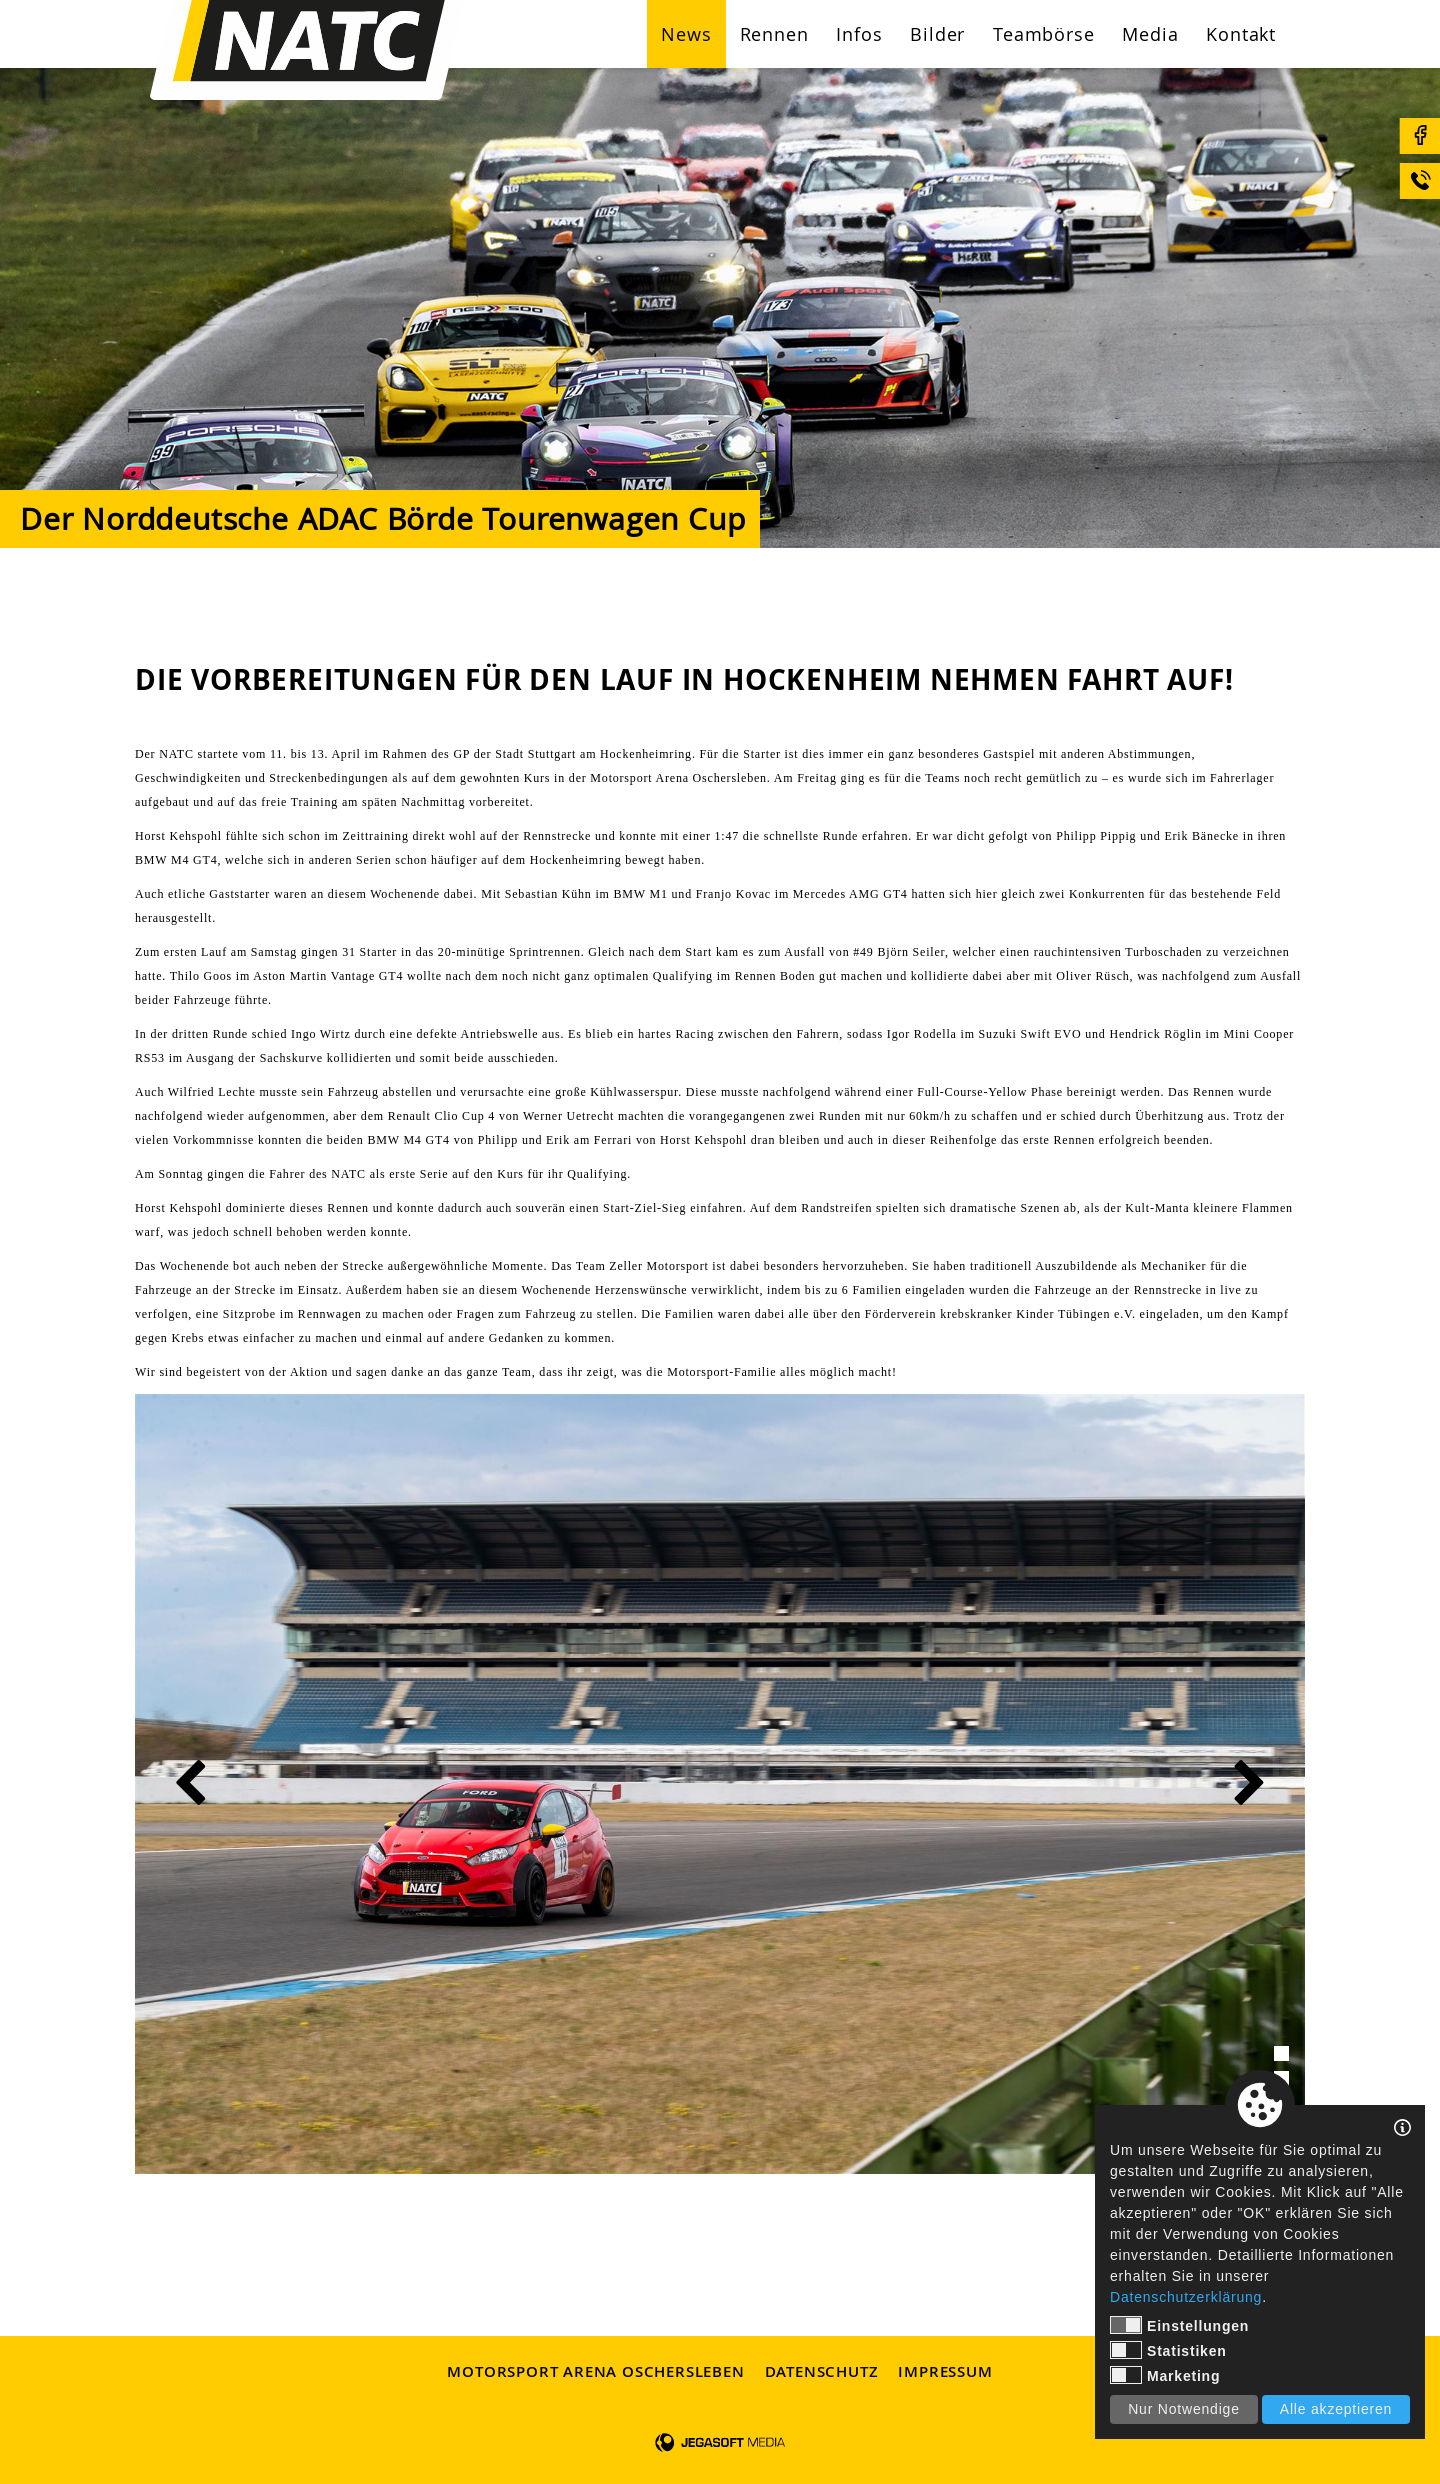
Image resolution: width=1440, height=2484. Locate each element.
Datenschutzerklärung (1186, 2297)
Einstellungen (1179, 2325)
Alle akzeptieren (1336, 2409)
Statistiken (1168, 2350)
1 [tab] (1281, 2053)
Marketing (1165, 2375)
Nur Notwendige (1184, 2409)
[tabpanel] (720, 1784)
